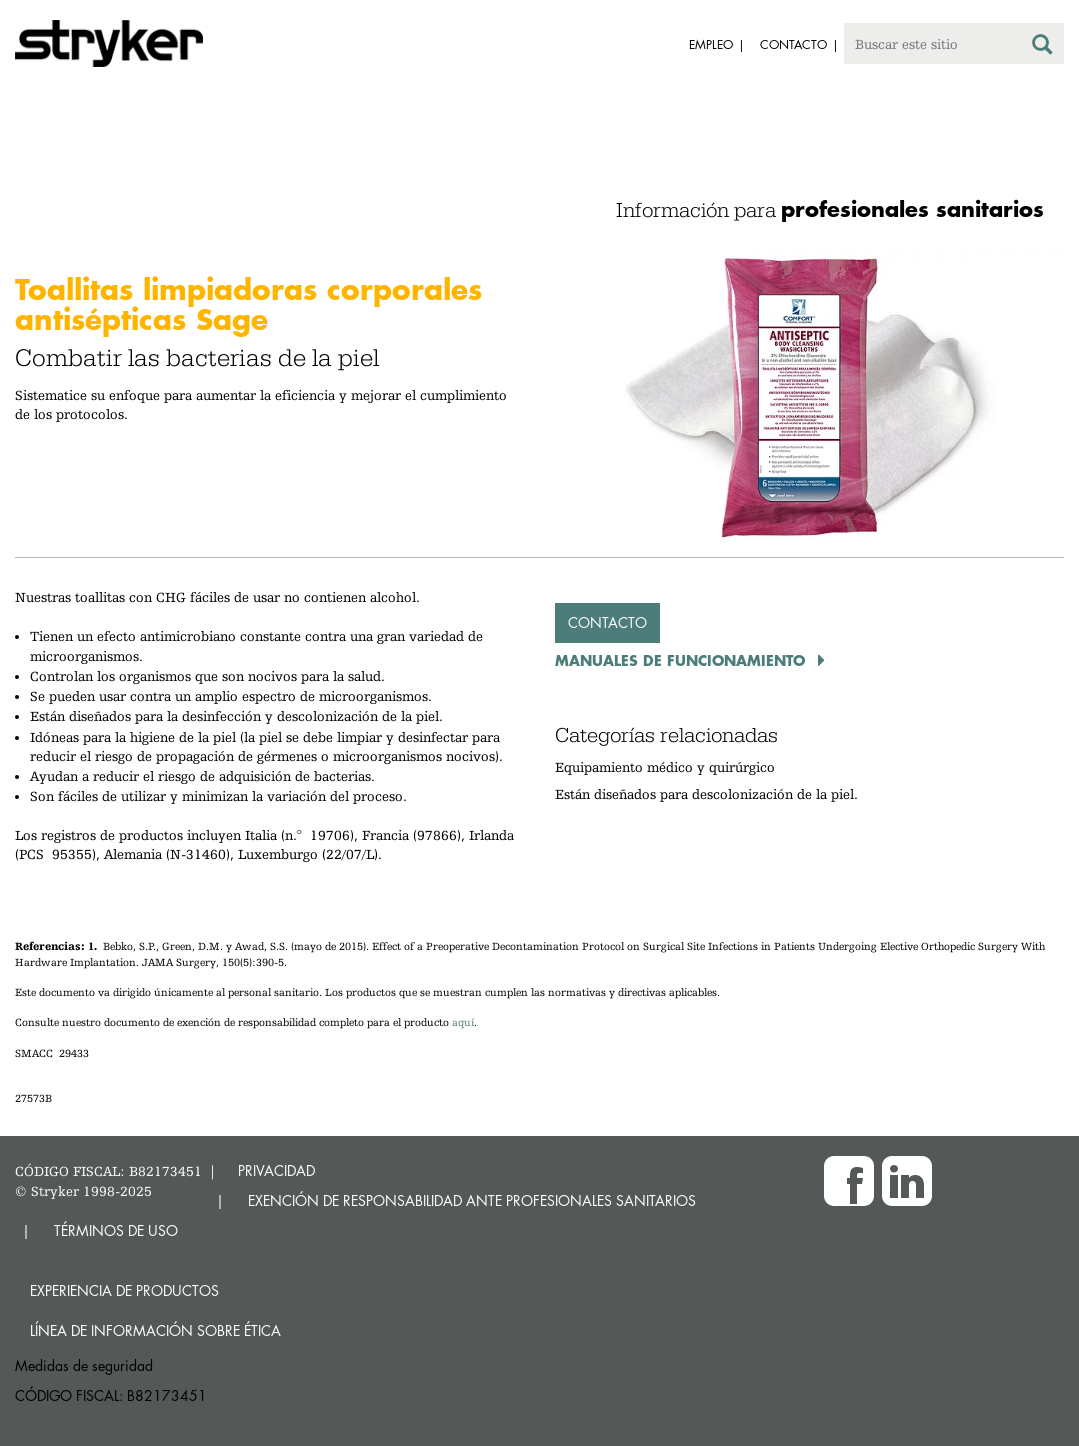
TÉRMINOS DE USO (116, 1230)
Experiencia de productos (124, 1290)
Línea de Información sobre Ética (155, 1330)
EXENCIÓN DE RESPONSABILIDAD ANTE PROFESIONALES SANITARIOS (472, 1200)
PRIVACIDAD (276, 1170)
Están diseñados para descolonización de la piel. (706, 794)
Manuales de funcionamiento (682, 660)
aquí (463, 1022)
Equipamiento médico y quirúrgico (665, 767)
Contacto (607, 622)
